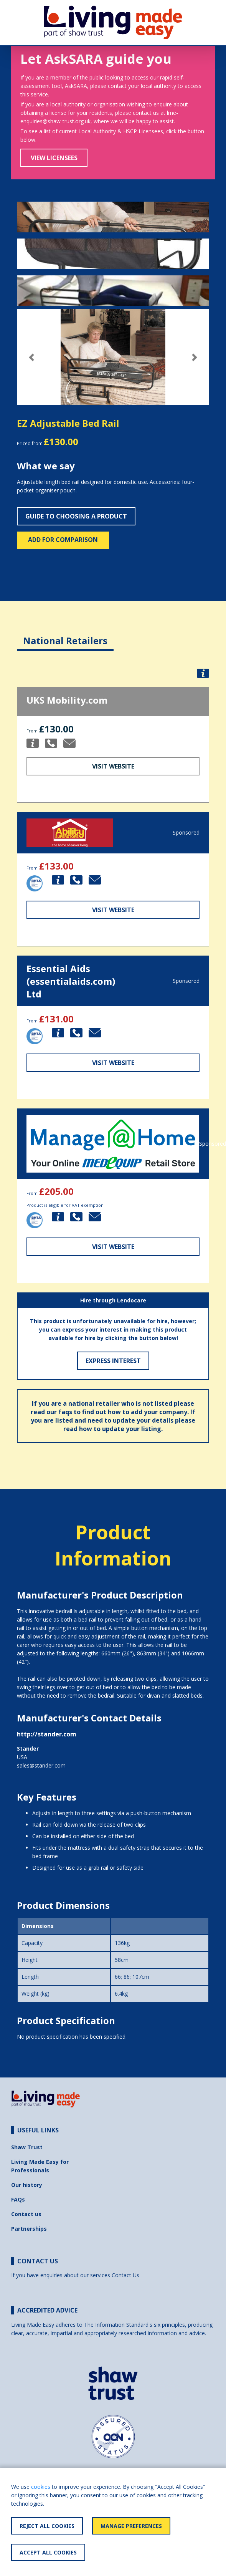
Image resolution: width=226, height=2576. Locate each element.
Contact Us (125, 2275)
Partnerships (29, 2228)
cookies (40, 2486)
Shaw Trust (27, 2147)
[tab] (65, 635)
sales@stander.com (41, 1765)
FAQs (18, 2199)
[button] (31, 357)
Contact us (26, 2214)
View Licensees (54, 158)
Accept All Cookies (48, 2552)
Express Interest (113, 1361)
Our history (26, 2184)
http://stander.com (46, 1734)
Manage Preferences (131, 2526)
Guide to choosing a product (76, 516)
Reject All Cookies (47, 2526)
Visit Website (113, 766)
